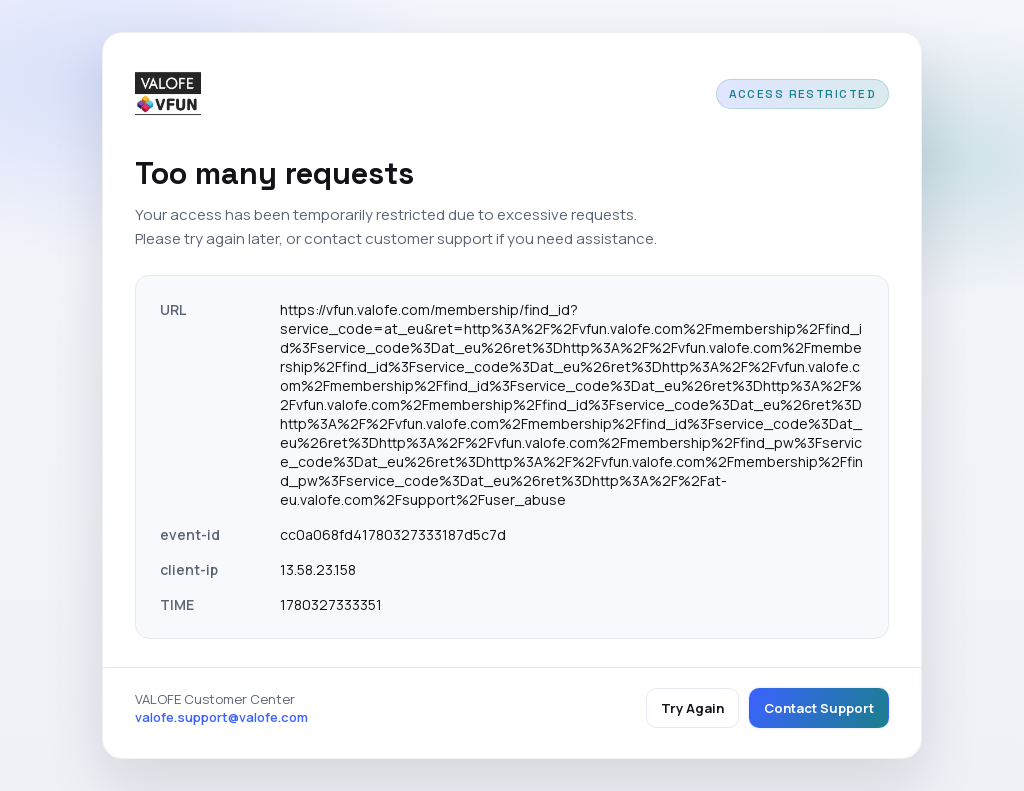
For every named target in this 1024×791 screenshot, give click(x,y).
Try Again (692, 708)
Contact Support (819, 708)
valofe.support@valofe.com (221, 717)
